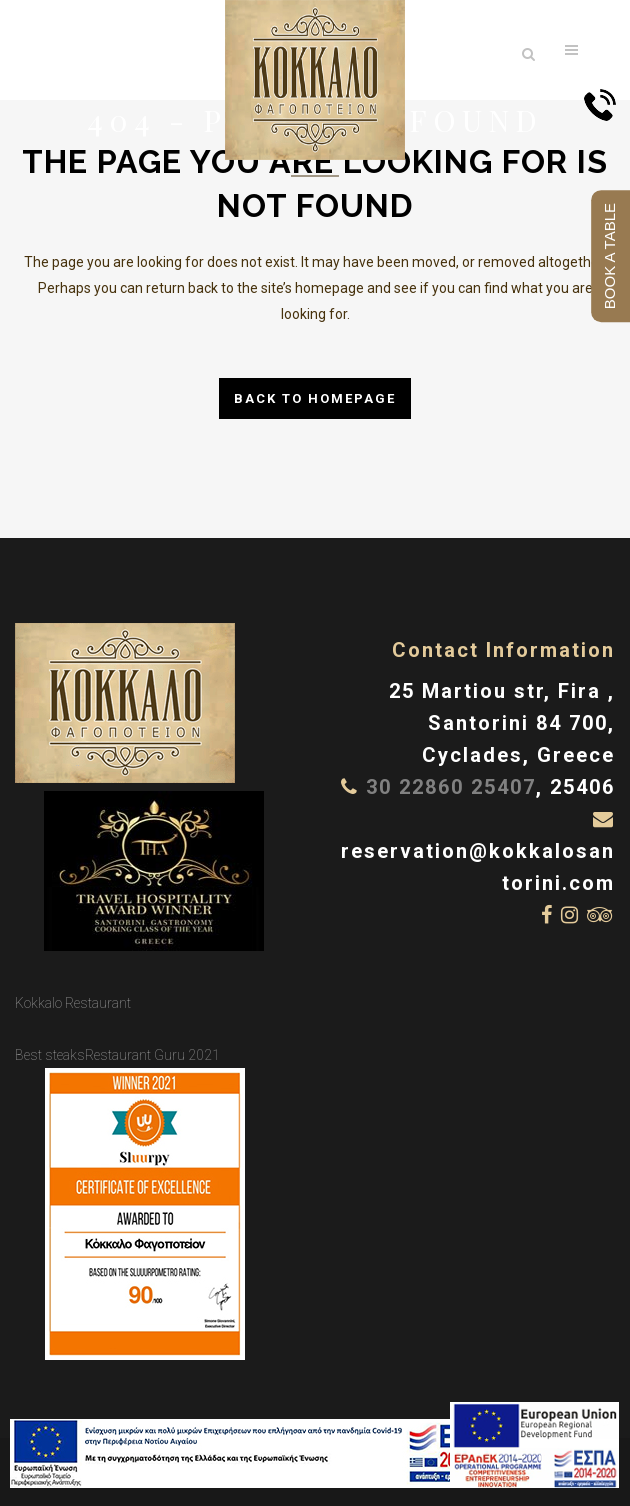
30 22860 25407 (451, 787)
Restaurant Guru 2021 (152, 1055)
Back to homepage (315, 398)
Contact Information (503, 650)
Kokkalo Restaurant (73, 1003)
